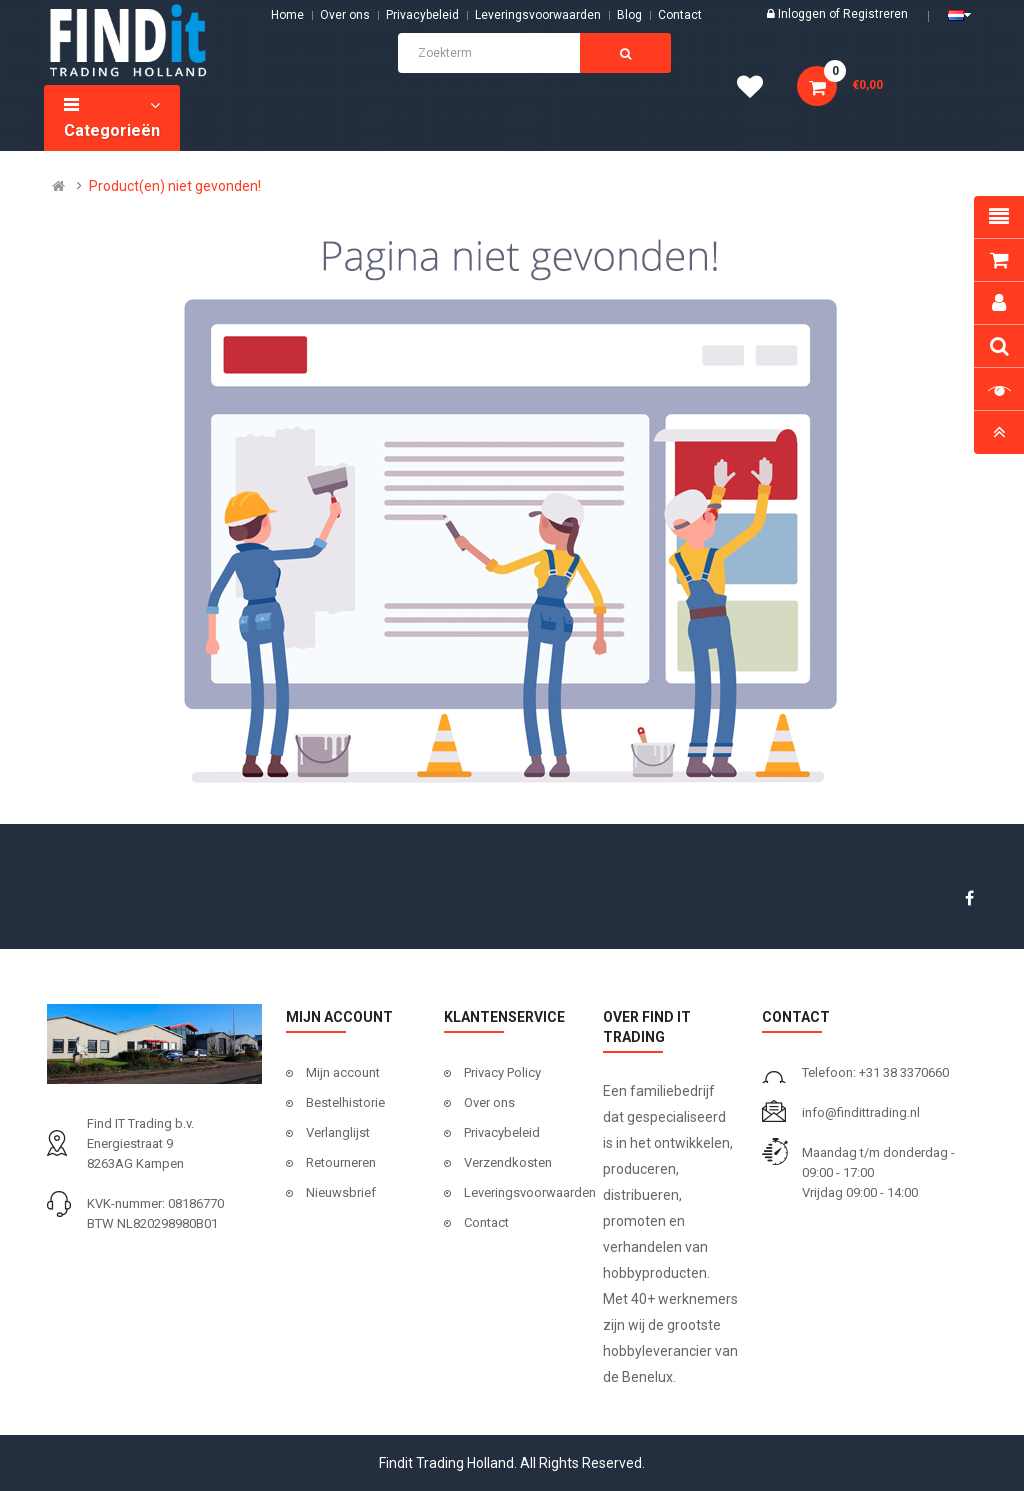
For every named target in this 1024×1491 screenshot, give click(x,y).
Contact (486, 1222)
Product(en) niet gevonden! (175, 186)
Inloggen (803, 14)
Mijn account (343, 1072)
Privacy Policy (502, 1072)
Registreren (875, 14)
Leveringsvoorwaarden (538, 15)
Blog (629, 15)
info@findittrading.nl (861, 1112)
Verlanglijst (338, 1132)
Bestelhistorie (345, 1102)
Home (287, 15)
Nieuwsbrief (341, 1192)
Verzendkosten (508, 1162)
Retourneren (341, 1162)
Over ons (345, 15)
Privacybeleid (422, 15)
